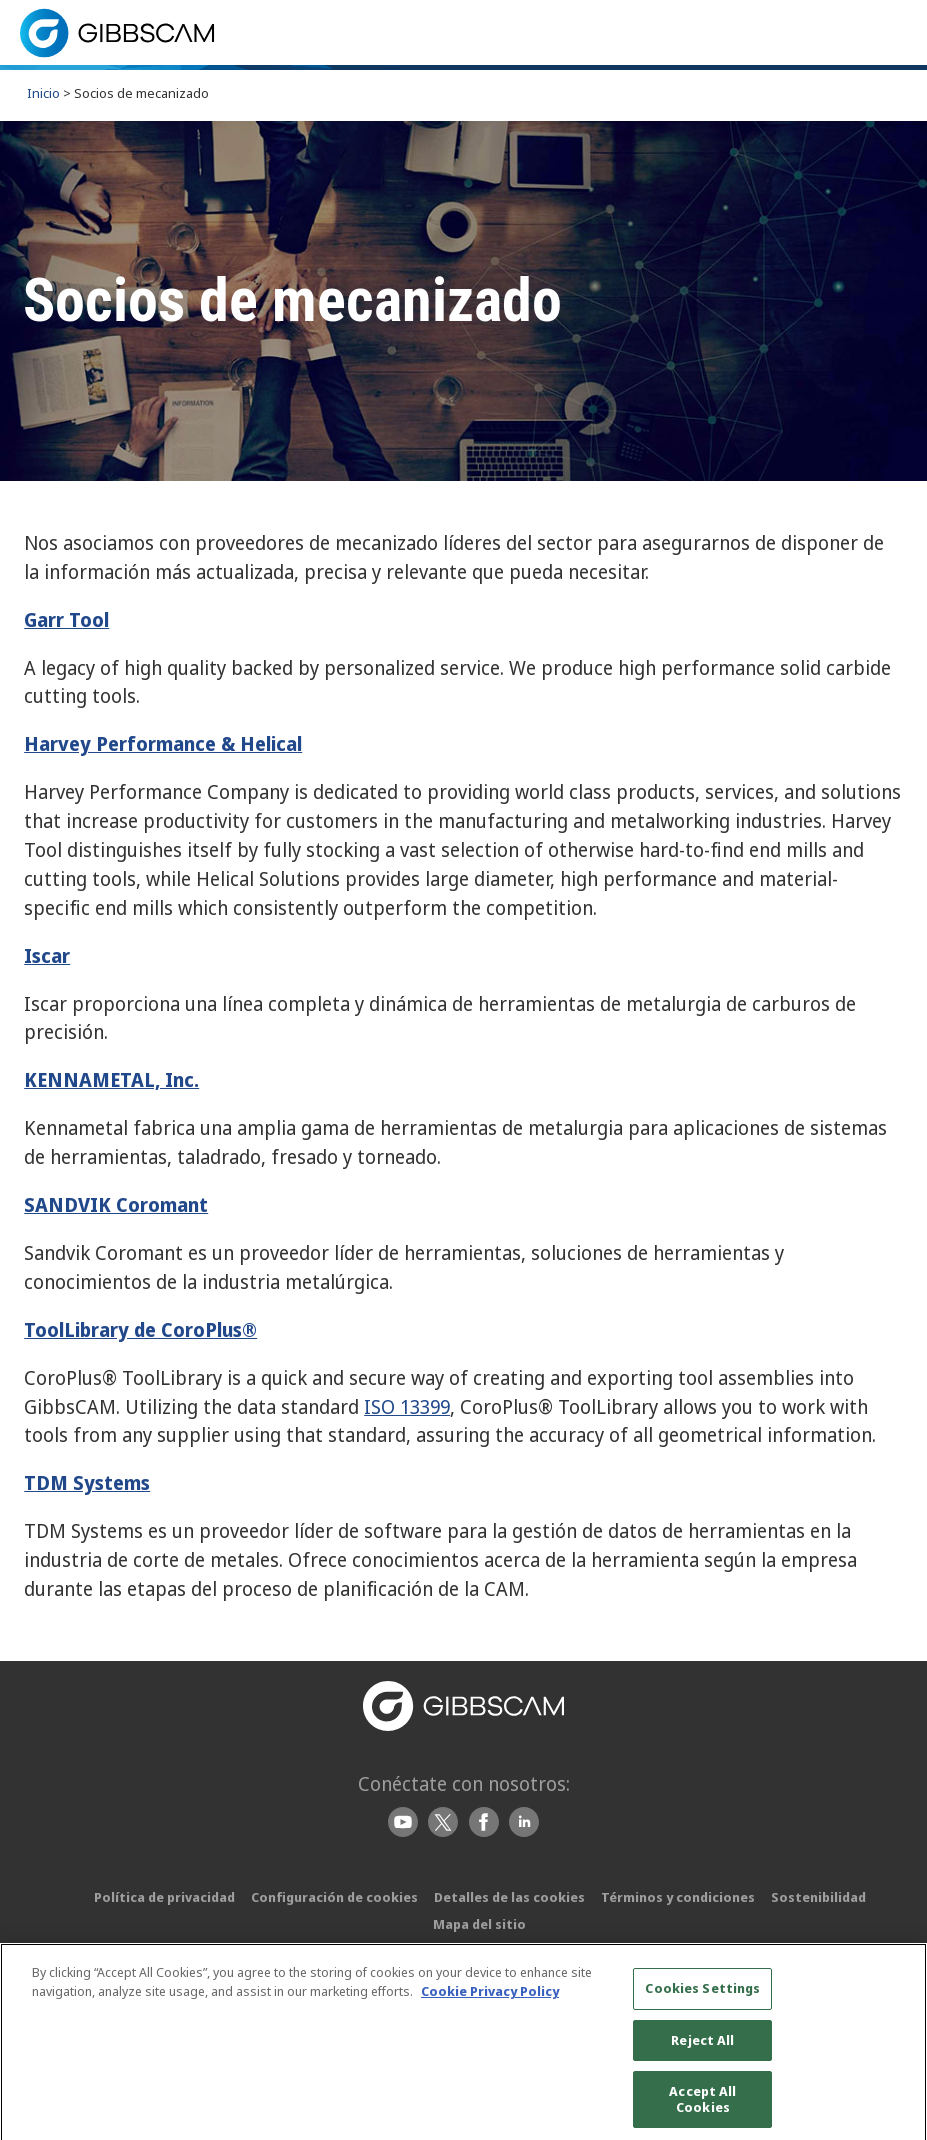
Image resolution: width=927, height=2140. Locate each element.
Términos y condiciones (678, 1897)
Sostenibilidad (818, 1897)
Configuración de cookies (334, 1897)
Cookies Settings (702, 1996)
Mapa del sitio (479, 1924)
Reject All (702, 2048)
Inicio (43, 93)
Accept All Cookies (702, 2108)
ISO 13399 (407, 1406)
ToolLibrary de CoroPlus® (140, 1329)
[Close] (905, 2054)
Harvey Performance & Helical (163, 743)
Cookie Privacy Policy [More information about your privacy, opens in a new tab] (490, 2000)
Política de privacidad (164, 1897)
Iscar (47, 955)
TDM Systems (87, 1482)
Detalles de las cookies (509, 1897)
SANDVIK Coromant (116, 1204)
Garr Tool (66, 619)
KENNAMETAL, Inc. (111, 1079)
